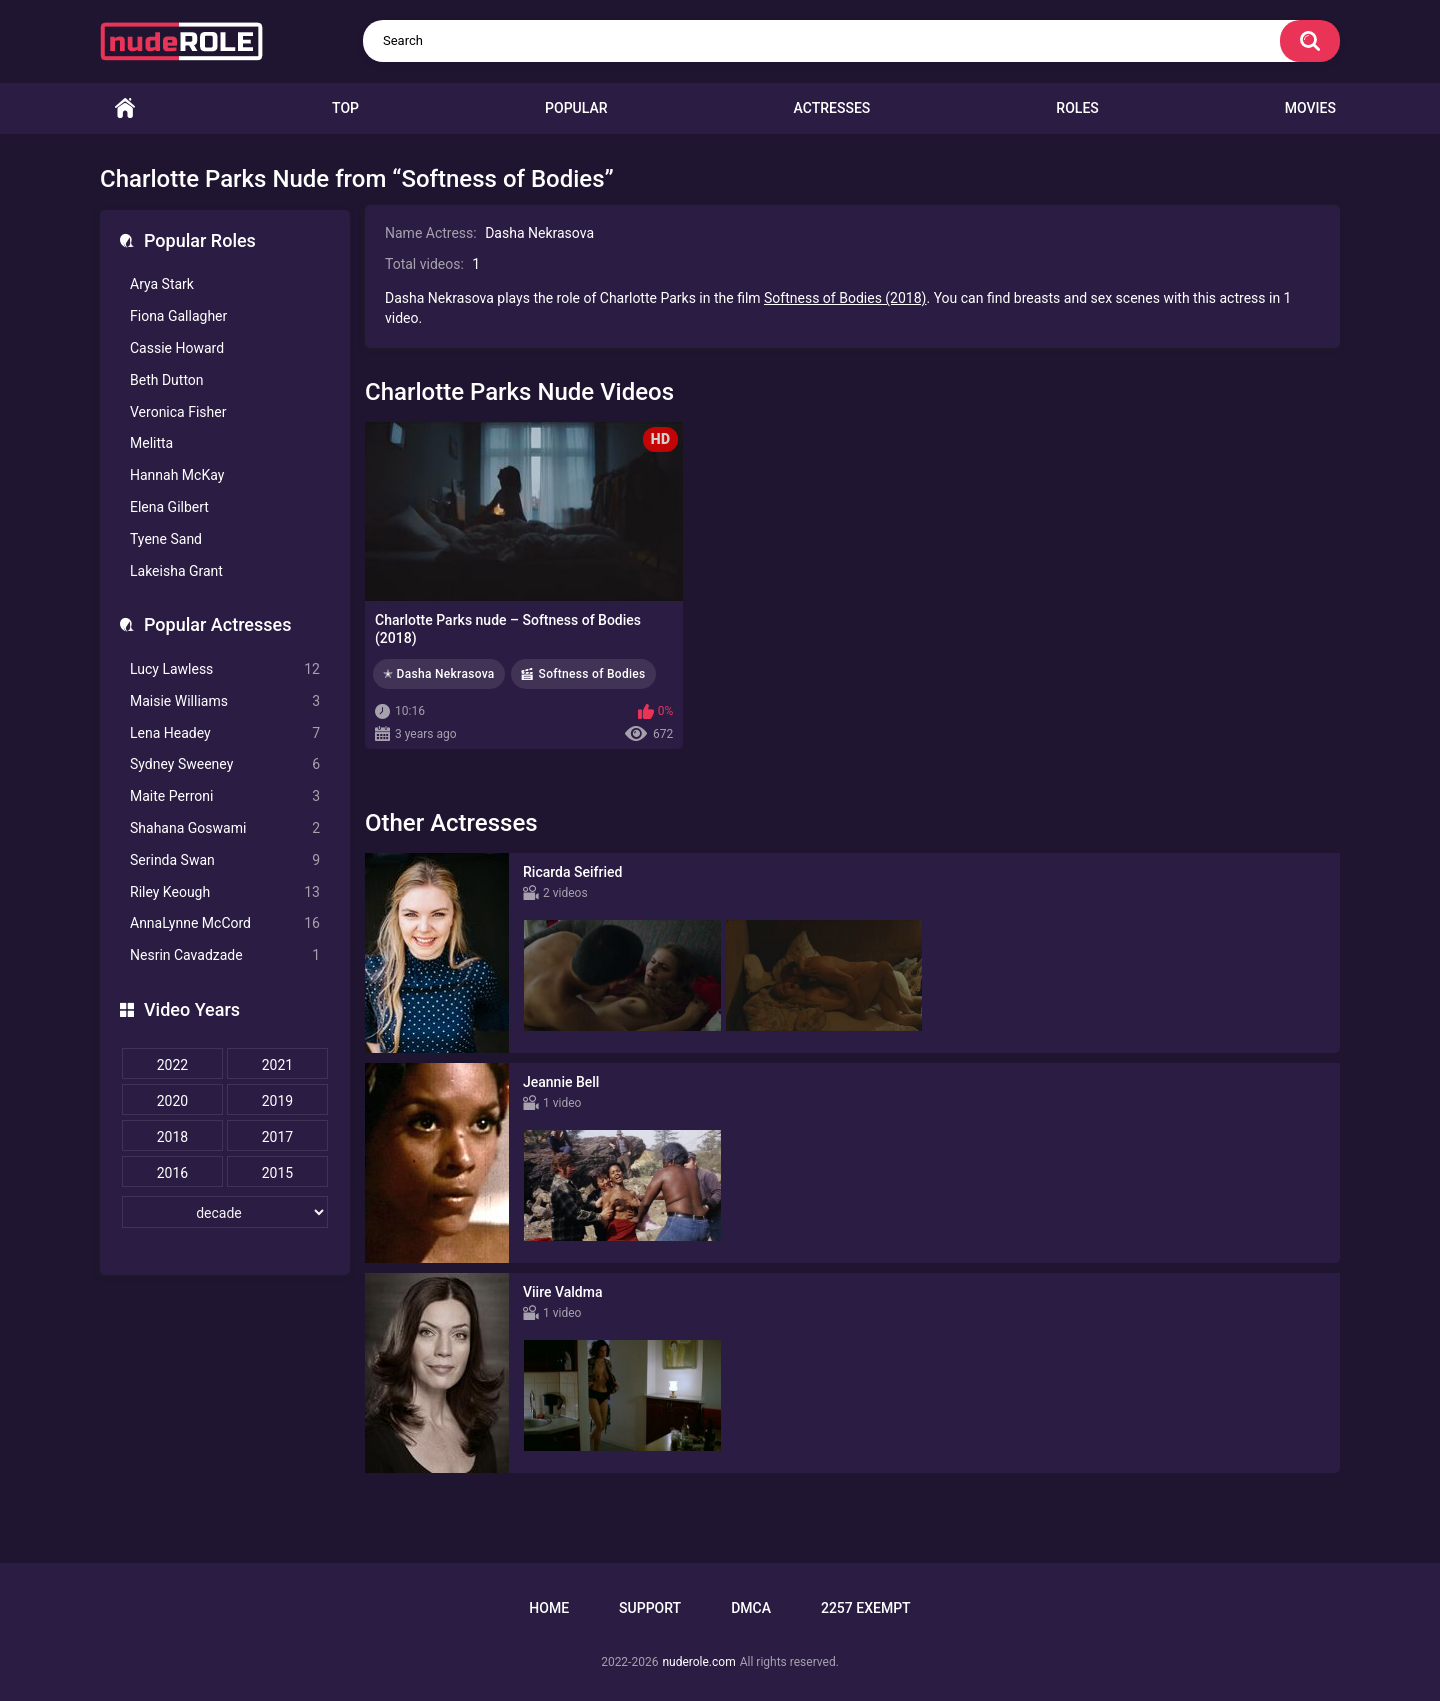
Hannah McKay (177, 475)
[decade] (225, 1212)
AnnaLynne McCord (225, 923)
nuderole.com (698, 1662)
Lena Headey (225, 733)
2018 (172, 1137)
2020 (172, 1101)
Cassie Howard (177, 348)
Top (345, 108)
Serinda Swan (225, 860)
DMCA (751, 1608)
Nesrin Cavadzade (225, 955)
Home (125, 108)
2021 (277, 1065)
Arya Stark (162, 284)
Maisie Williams (225, 701)
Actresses (832, 108)
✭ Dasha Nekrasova (439, 674)
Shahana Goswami (225, 828)
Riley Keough (225, 892)
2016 (172, 1173)
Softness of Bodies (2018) (845, 298)
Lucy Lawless (225, 669)
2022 (172, 1065)
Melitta (151, 443)
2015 (277, 1173)
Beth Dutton (167, 380)
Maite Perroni (225, 796)
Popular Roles (200, 240)
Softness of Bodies (592, 674)
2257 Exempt (866, 1608)
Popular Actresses (217, 624)
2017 (277, 1137)
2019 (277, 1101)
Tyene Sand (166, 539)
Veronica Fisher (178, 412)
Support (650, 1608)
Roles (1077, 108)
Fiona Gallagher (178, 316)
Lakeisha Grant (176, 571)
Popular (576, 108)
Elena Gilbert (169, 507)
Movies (1310, 108)
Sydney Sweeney (225, 764)
